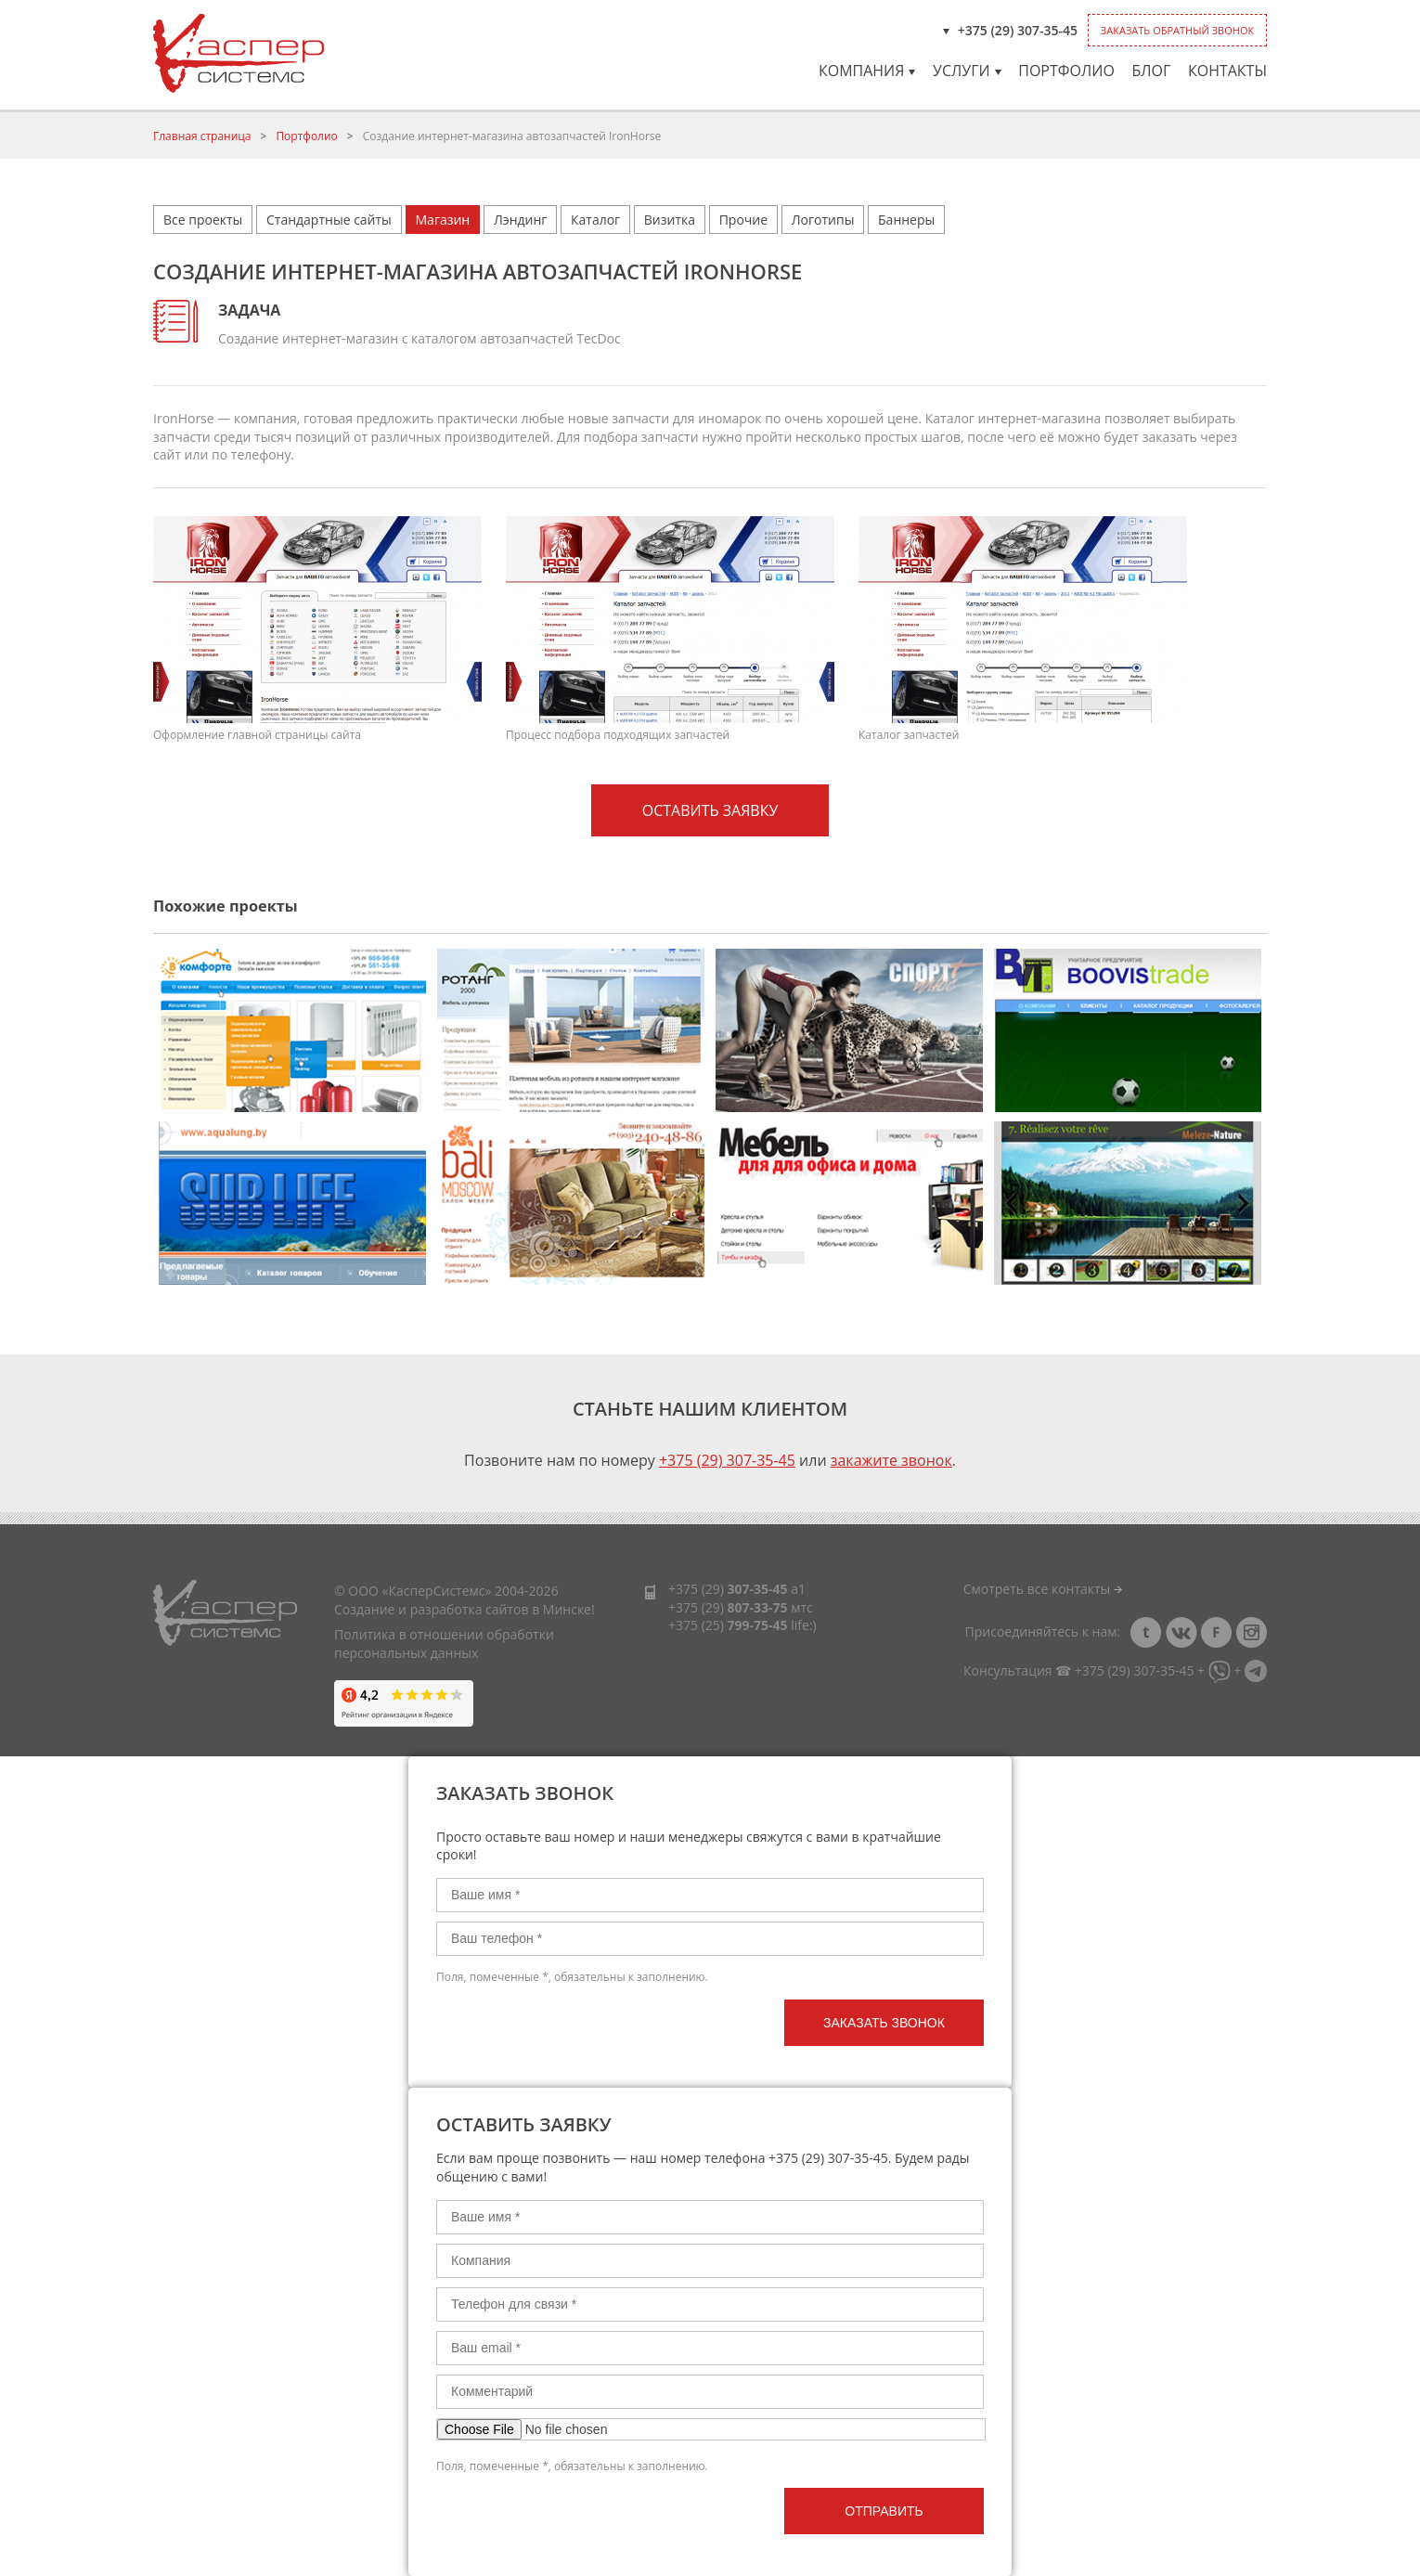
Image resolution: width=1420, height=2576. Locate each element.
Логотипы (823, 219)
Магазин (443, 219)
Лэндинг (520, 219)
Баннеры (906, 219)
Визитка (669, 219)
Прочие (743, 219)
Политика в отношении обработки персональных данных (444, 1643)
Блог (1150, 70)
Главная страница (202, 136)
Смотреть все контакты (1042, 1589)
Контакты (1227, 70)
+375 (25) (728, 1625)
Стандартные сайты (329, 219)
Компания (867, 70)
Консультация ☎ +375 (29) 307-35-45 (1078, 1670)
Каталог (595, 219)
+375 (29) (728, 1589)
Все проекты (202, 219)
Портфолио (1066, 70)
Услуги (967, 70)
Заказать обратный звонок (1177, 30)
